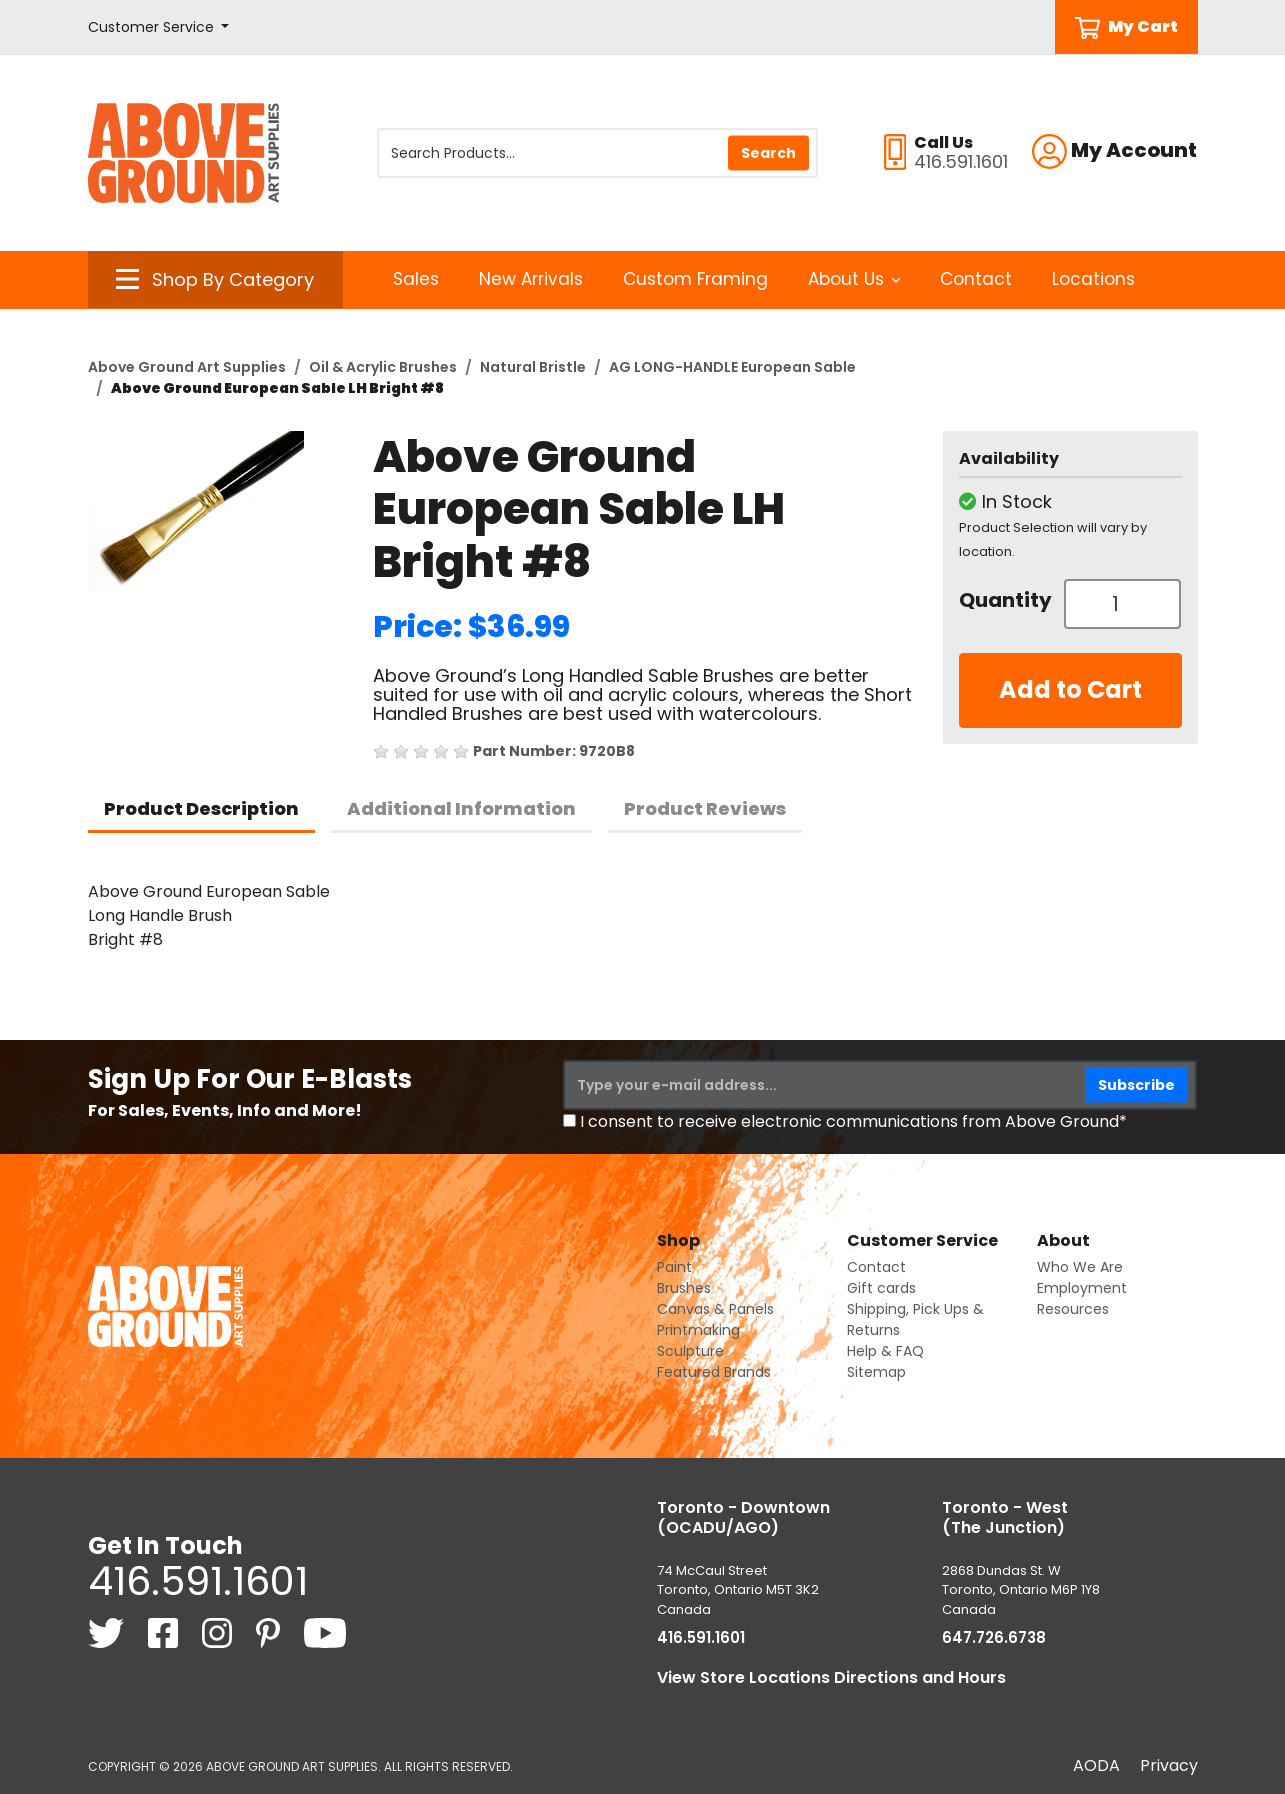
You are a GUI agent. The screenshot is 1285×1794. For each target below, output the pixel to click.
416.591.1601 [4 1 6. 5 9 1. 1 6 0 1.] (198, 1581)
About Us (854, 279)
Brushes (684, 1288)
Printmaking (698, 1330)
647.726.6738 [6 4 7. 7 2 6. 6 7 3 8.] (994, 1637)
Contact (976, 279)
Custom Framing (695, 279)
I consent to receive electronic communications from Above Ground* (853, 1121)
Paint (674, 1267)
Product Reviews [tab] (705, 808)
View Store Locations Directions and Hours (831, 1677)
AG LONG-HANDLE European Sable (732, 367)
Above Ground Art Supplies (187, 367)
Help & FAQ (885, 1351)
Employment (1082, 1288)
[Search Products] (597, 153)
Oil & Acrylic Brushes (383, 367)
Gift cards (881, 1288)
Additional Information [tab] (461, 808)
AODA (1096, 1765)
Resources (1073, 1309)
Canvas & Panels (715, 1309)
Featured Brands (714, 1372)
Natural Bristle (533, 367)
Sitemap (876, 1372)
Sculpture (690, 1351)
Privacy (1169, 1765)
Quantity (1004, 600)
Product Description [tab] (201, 808)
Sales (416, 279)
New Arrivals (531, 279)
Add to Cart (1070, 689)
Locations (1093, 279)
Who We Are (1080, 1267)
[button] (159, 27)
